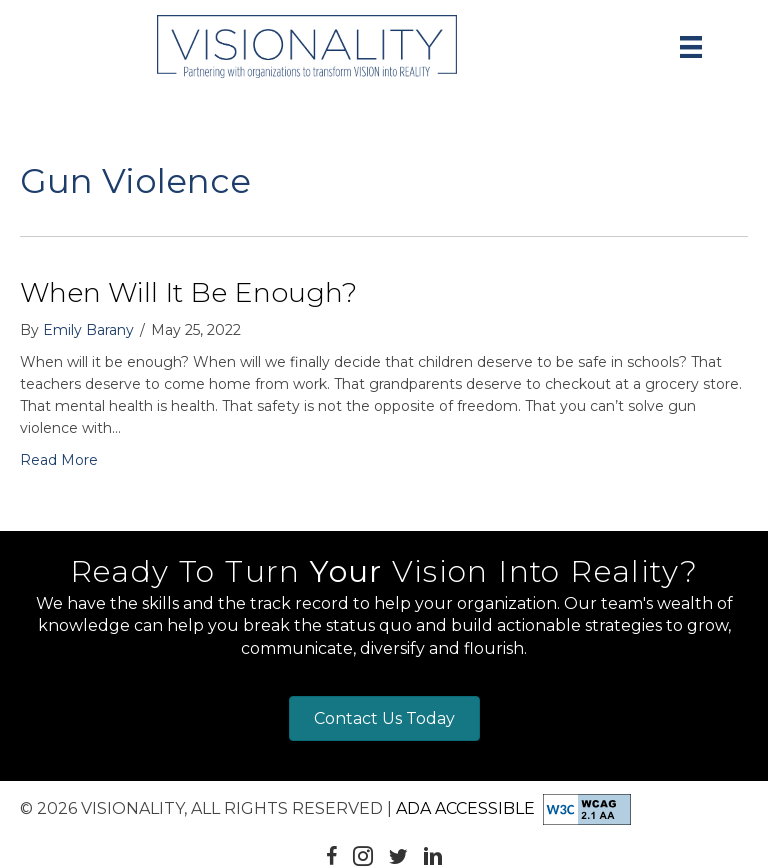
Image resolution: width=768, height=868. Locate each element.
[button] (332, 856)
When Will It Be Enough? (188, 292)
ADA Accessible (465, 808)
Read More (59, 460)
